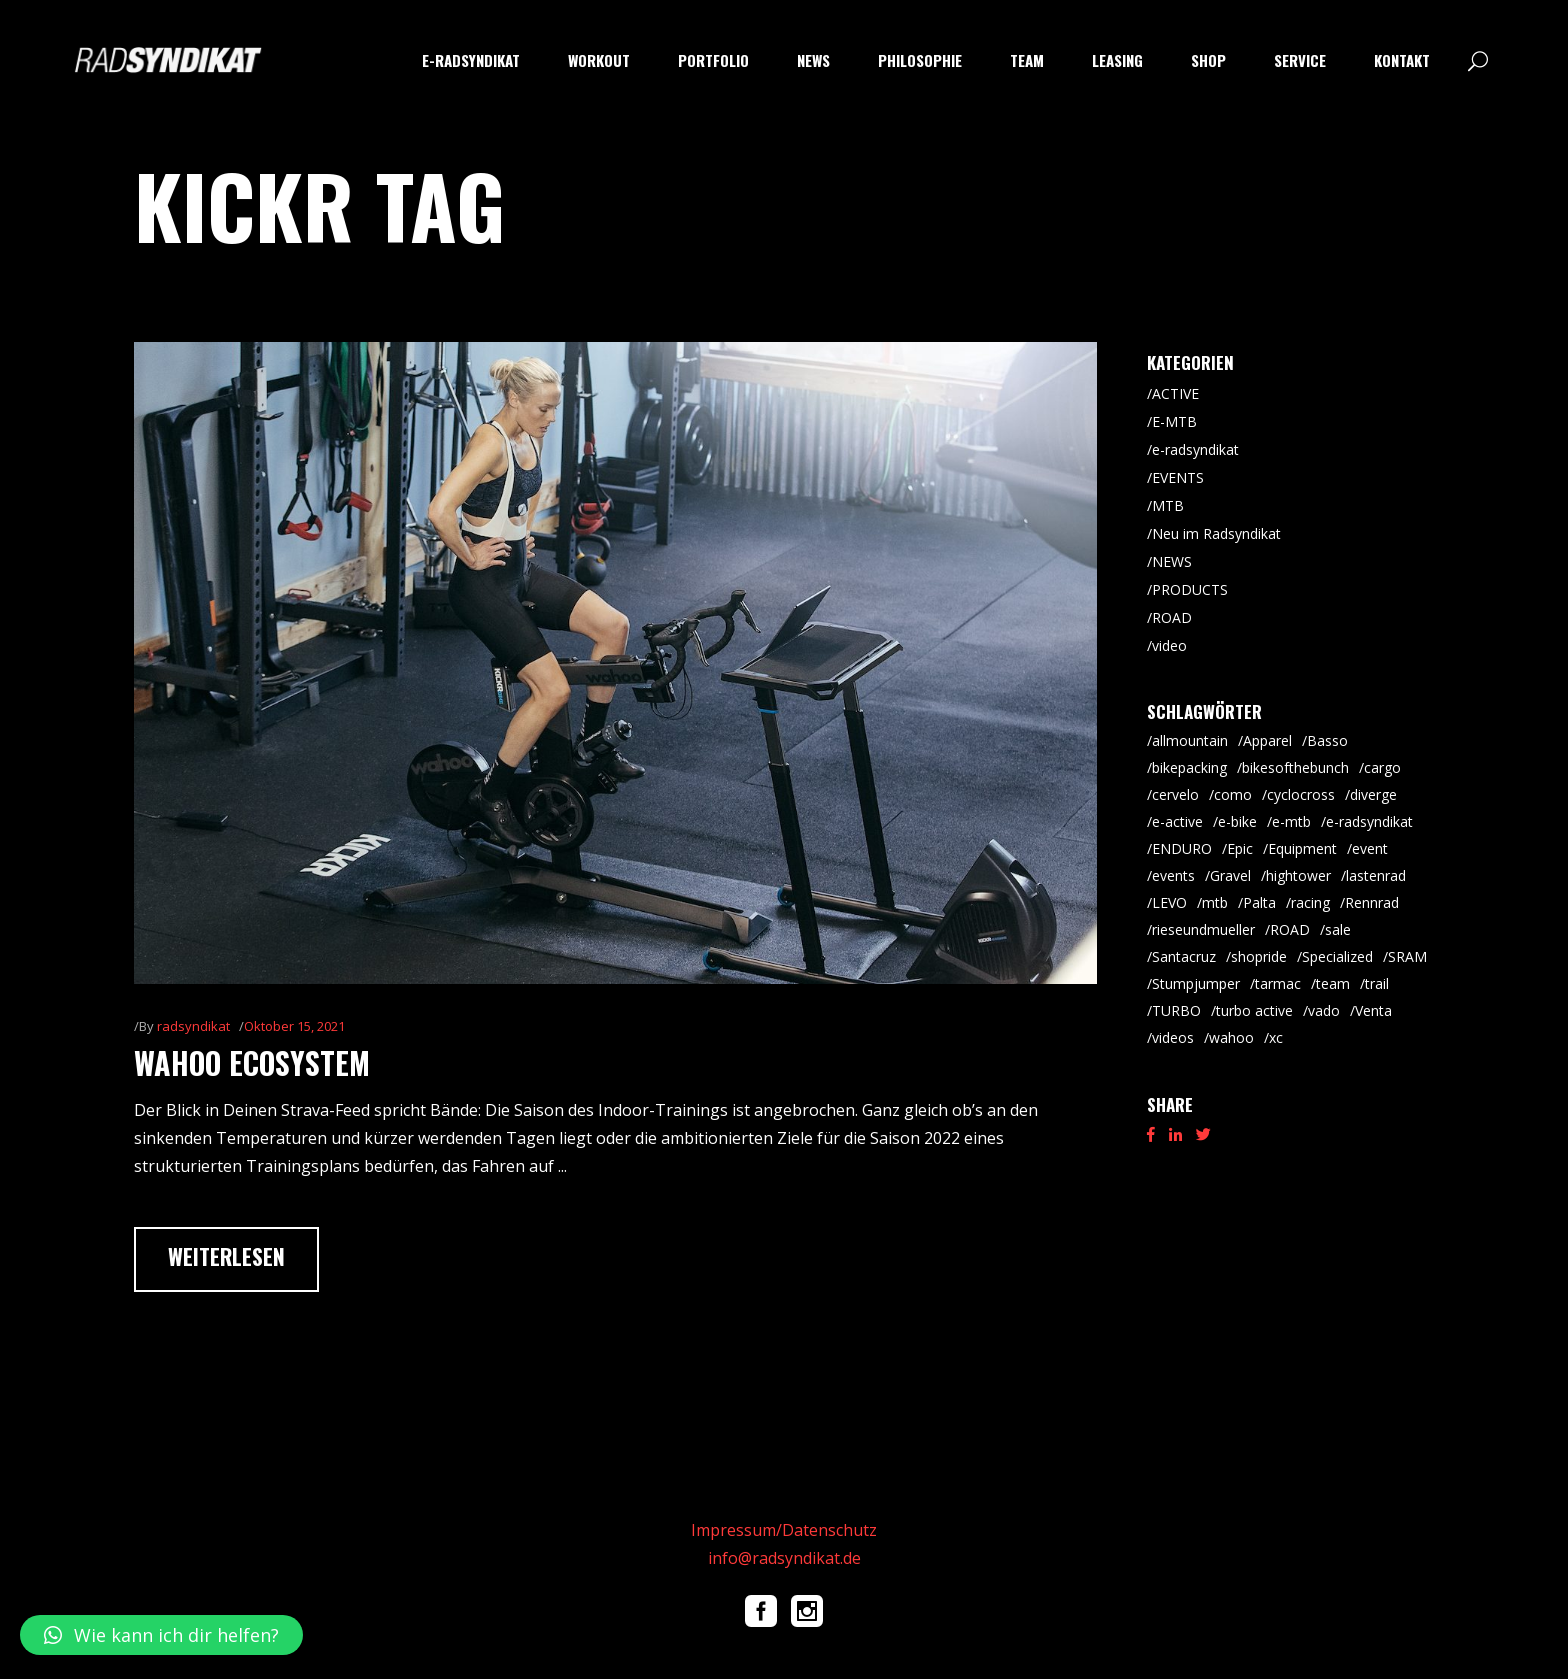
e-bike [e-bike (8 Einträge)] (1237, 821)
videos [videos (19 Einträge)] (1173, 1037)
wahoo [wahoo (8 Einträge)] (1231, 1037)
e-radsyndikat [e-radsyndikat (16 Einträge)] (1369, 821)
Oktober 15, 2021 (294, 1026)
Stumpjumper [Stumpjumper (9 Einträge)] (1196, 983)
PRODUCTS (1190, 589)
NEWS (1172, 561)
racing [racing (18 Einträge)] (1310, 902)
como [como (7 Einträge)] (1233, 794)
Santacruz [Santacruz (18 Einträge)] (1184, 956)
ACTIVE (1175, 393)
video (1169, 645)
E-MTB (1174, 421)
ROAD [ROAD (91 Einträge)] (1290, 929)
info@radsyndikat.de (784, 1558)
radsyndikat (193, 1026)
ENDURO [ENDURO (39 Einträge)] (1182, 848)
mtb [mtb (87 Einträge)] (1215, 902)
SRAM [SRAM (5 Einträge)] (1407, 956)
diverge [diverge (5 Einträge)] (1373, 794)
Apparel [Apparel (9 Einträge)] (1267, 740)
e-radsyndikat (1195, 449)
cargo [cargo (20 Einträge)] (1382, 767)
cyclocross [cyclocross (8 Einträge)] (1301, 794)
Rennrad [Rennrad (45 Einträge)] (1372, 902)
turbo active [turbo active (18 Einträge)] (1254, 1010)
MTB (1168, 505)
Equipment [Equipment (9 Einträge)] (1302, 848)
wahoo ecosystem (252, 1062)
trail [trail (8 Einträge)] (1377, 983)
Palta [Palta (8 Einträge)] (1259, 902)
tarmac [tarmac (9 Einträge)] (1278, 983)
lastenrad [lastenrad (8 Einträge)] (1376, 875)
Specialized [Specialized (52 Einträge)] (1337, 956)
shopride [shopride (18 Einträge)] (1259, 956)
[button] (161, 1635)
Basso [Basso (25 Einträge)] (1327, 740)
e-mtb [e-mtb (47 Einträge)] (1291, 821)
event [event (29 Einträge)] (1370, 848)
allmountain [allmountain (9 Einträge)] (1190, 740)
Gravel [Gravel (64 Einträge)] (1230, 875)
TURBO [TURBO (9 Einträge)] (1176, 1010)
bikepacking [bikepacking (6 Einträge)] (1189, 767)
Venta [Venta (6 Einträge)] (1373, 1010)
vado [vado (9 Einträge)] (1324, 1010)
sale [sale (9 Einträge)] (1338, 929)
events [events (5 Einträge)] (1173, 875)
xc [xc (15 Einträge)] (1276, 1037)
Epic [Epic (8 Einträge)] (1240, 848)
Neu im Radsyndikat (1216, 533)
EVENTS (1178, 477)
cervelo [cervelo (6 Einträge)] (1175, 794)
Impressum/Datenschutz (784, 1530)
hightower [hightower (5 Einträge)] (1298, 875)
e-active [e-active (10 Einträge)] (1177, 821)
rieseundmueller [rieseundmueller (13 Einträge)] (1203, 929)
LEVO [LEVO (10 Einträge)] (1169, 902)
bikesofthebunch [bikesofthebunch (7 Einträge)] (1295, 767)
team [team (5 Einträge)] (1333, 983)
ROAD (1172, 617)
